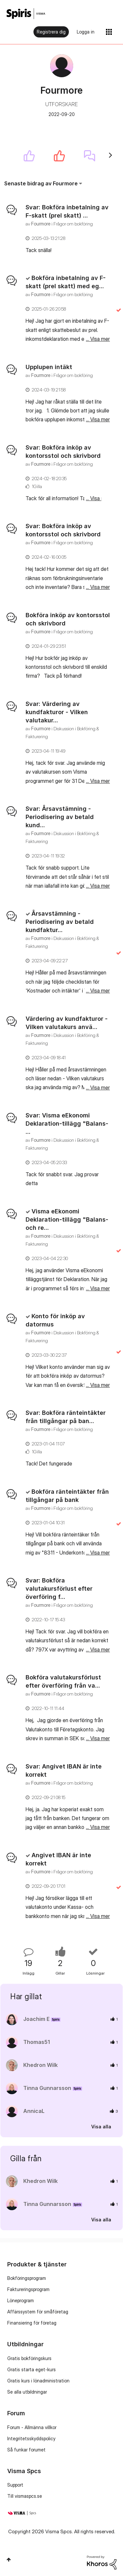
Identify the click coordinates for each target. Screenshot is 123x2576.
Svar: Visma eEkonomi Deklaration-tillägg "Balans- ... (67, 1123)
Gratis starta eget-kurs (31, 2369)
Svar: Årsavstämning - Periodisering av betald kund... (60, 817)
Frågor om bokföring (73, 223)
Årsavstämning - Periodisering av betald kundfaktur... (60, 921)
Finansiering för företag (31, 2323)
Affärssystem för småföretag (37, 2311)
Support (15, 2485)
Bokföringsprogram (26, 2278)
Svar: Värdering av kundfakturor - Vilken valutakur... (57, 712)
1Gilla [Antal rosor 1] (37, 486)
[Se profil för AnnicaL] (34, 2111)
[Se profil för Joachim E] (36, 2019)
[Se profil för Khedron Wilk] (40, 2065)
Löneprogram (20, 2300)
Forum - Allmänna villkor (31, 2427)
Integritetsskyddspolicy (31, 2438)
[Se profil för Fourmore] (41, 223)
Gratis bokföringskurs (29, 2358)
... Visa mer (98, 250)
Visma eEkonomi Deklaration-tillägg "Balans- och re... (67, 1219)
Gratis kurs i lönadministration (38, 2380)
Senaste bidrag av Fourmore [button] (41, 183)
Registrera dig (51, 32)
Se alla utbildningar (27, 2392)
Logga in (85, 32)
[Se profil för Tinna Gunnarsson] (47, 2088)
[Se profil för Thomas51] (36, 2042)
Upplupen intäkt (49, 366)
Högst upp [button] (8, 2559)
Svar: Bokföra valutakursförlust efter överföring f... (59, 1588)
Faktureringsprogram (28, 2289)
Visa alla (101, 2126)
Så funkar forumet (26, 2449)
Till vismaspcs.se (24, 2496)
